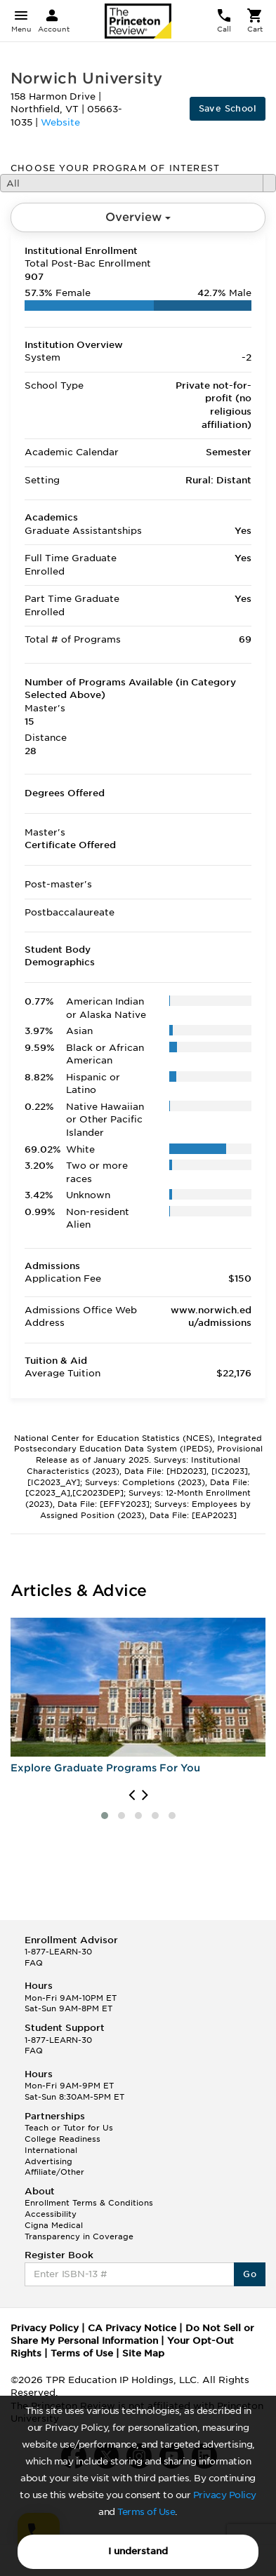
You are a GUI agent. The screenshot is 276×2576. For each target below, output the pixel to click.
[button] (104, 1816)
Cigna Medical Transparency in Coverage (79, 2230)
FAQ (34, 1963)
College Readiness (62, 2139)
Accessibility (51, 2214)
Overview (138, 217)
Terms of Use (146, 2512)
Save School (227, 108)
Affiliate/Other (54, 2172)
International (51, 2150)
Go (249, 2274)
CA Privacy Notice (132, 2328)
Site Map (143, 2353)
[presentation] (132, 1795)
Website (60, 122)
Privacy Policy (224, 2495)
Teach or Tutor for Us (69, 2128)
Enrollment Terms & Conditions (89, 2203)
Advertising (48, 2161)
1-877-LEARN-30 (58, 1952)
